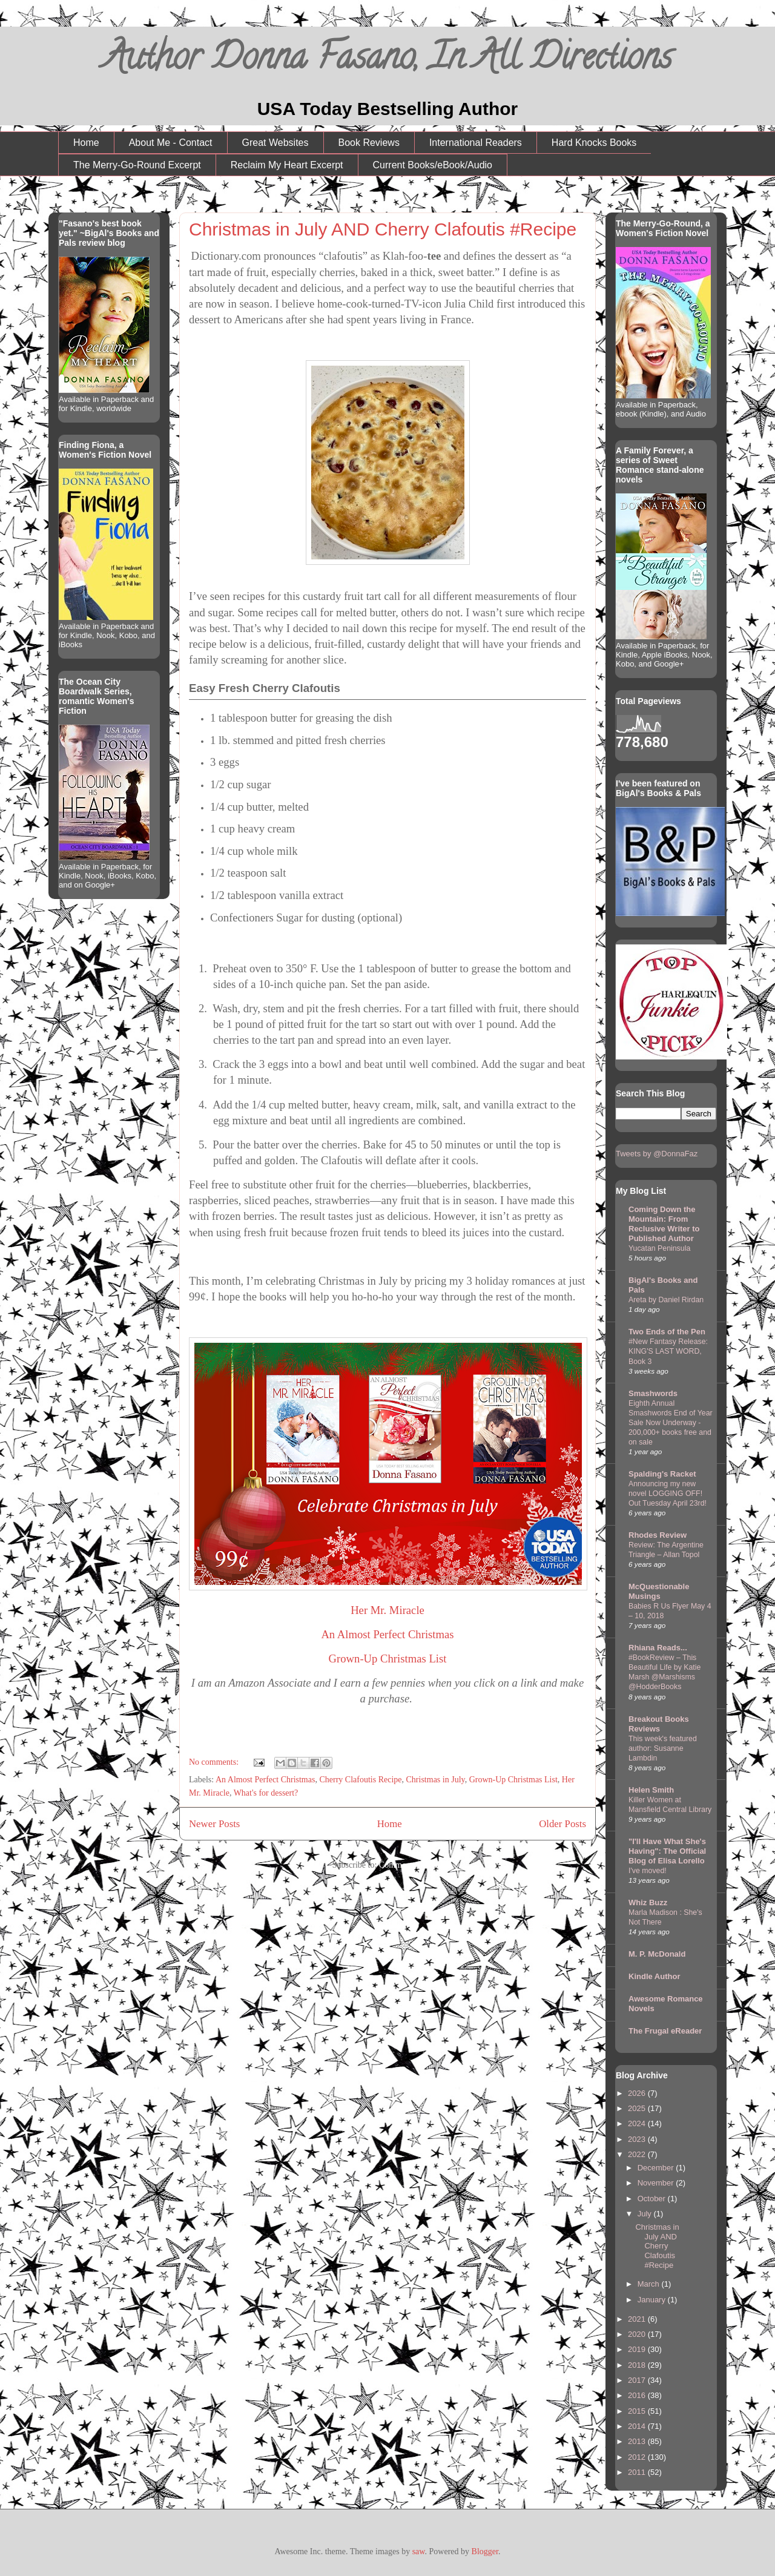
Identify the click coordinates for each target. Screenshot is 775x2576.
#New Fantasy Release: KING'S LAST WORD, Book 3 (668, 1351)
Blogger (485, 2551)
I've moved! (647, 1870)
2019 (638, 2349)
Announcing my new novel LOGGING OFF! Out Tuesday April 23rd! (667, 1493)
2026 (638, 2093)
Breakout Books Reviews (658, 1724)
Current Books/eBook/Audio (432, 165)
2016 (638, 2395)
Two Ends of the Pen (666, 1331)
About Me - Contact (171, 142)
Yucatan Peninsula (659, 1248)
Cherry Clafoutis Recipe (360, 1779)
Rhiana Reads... (657, 1647)
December (657, 2167)
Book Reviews (369, 142)
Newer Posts (214, 1824)
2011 (638, 2472)
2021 (638, 2319)
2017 (638, 2380)
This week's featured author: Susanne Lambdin (662, 1748)
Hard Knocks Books (594, 142)
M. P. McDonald (656, 1953)
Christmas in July (435, 1779)
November (657, 2182)
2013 (638, 2441)
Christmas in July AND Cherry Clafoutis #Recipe (382, 229)
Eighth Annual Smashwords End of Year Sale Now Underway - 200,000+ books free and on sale (670, 1422)
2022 (638, 2154)
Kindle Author (654, 1976)
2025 (638, 2108)
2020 (638, 2334)
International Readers (475, 142)
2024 (638, 2123)
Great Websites (275, 142)
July (646, 2213)
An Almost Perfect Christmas (387, 1634)
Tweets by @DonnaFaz (657, 1153)
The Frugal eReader (665, 2030)
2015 (638, 2411)
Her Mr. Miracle (387, 1610)
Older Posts (562, 1824)
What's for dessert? (266, 1792)
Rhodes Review (657, 1535)
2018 (638, 2365)
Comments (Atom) (411, 1864)
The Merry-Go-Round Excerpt (137, 165)
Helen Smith (651, 1789)
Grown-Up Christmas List (388, 1658)
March (650, 2283)
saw (418, 2551)
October (653, 2198)
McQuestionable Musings (658, 1591)
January (653, 2299)
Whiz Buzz (647, 1902)
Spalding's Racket (662, 1473)
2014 (638, 2426)
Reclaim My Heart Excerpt (287, 165)
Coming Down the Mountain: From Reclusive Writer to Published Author (664, 1224)
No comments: (215, 1762)
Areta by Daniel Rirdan (666, 1300)
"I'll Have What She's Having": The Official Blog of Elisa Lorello (667, 1851)
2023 (638, 2139)
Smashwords (653, 1393)
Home (86, 142)
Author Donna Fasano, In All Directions (388, 60)
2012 (638, 2457)
